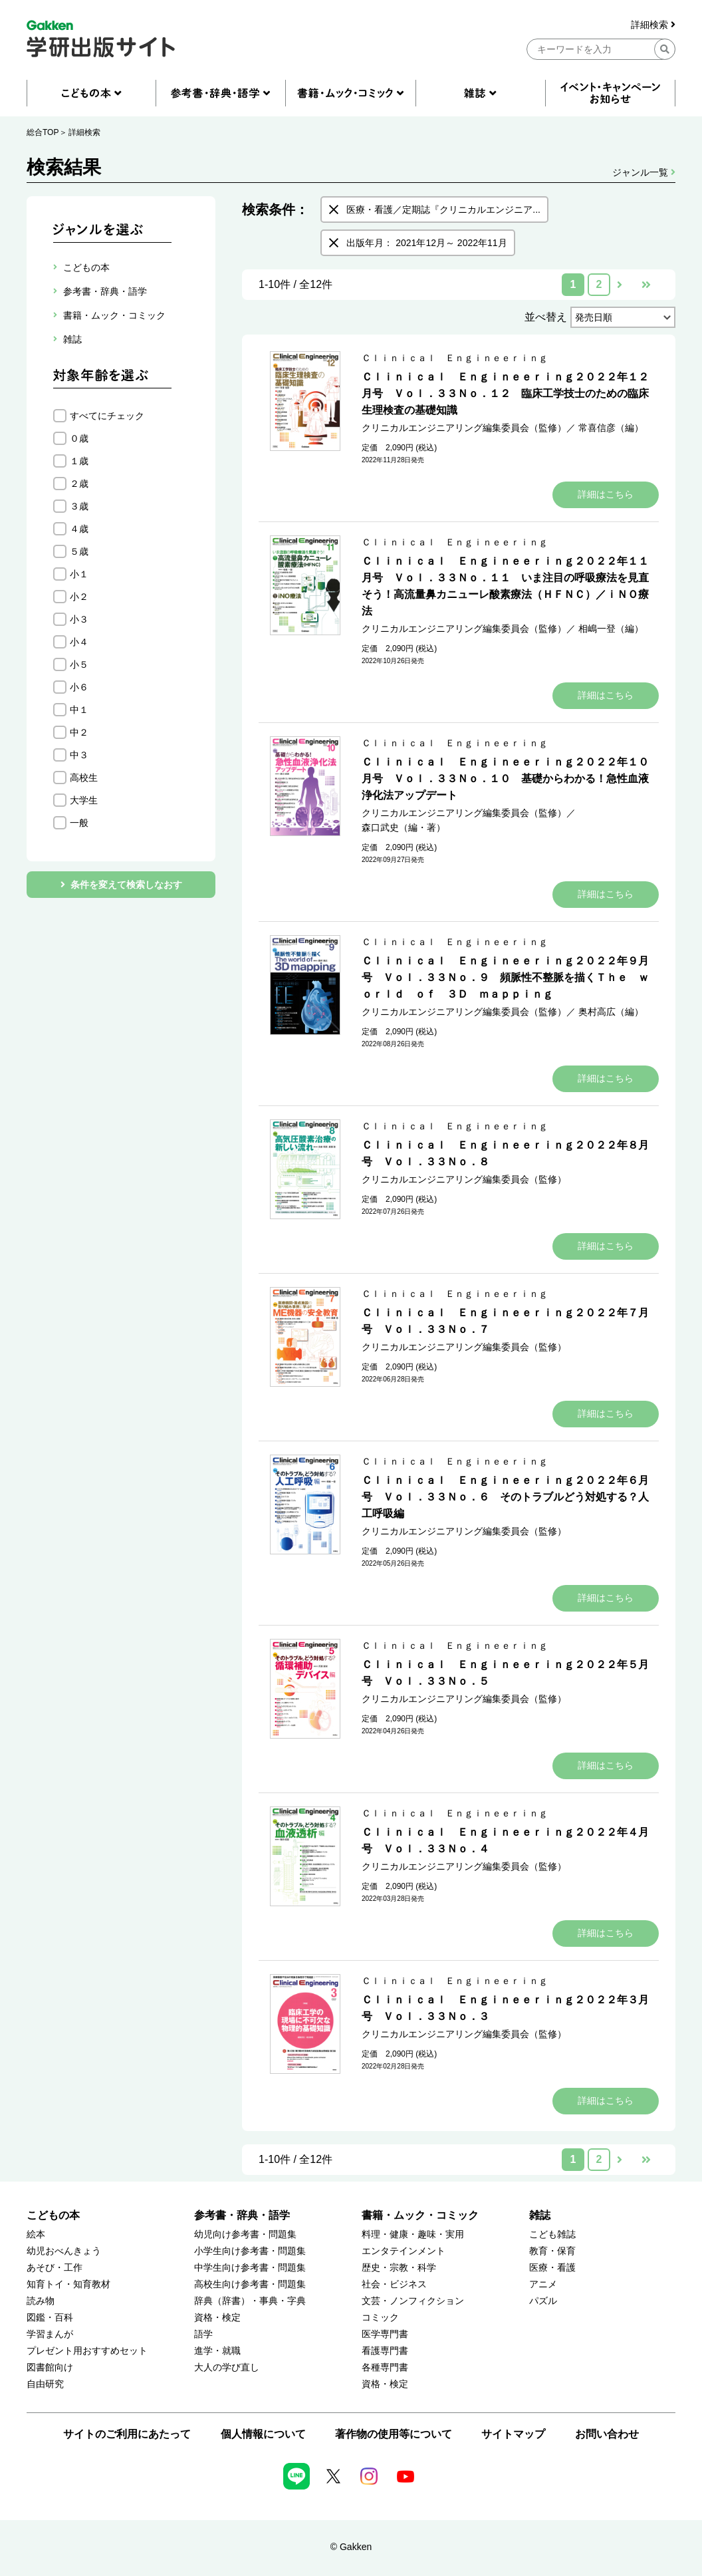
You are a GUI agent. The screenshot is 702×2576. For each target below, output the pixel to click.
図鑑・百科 (50, 2318)
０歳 (79, 438)
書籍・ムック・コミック (420, 2215)
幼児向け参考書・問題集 (245, 2234)
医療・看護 (552, 2268)
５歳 (79, 551)
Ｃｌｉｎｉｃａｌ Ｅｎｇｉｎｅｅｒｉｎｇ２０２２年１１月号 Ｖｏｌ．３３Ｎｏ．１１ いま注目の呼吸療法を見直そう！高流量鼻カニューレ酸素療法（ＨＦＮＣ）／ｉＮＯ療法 (505, 586)
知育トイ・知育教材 (68, 2284)
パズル (543, 2301)
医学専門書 (385, 2334)
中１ (79, 709)
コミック (380, 2318)
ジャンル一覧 (643, 172)
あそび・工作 (54, 2268)
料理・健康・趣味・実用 (413, 2234)
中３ (79, 755)
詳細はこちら (606, 494)
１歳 (79, 461)
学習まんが (50, 2334)
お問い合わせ (607, 2434)
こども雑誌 (552, 2234)
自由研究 (45, 2384)
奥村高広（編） (611, 1011)
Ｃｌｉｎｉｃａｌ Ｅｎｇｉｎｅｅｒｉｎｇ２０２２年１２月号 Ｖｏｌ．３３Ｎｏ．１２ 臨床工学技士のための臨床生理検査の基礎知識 (505, 393)
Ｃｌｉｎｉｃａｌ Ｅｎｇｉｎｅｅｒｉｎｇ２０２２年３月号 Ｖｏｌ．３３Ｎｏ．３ (505, 2008)
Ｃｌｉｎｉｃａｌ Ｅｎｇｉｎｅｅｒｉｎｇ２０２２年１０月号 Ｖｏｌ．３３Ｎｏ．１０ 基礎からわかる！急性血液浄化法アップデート (505, 778)
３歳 (79, 506)
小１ (79, 574)
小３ (79, 619)
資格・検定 (217, 2318)
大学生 (84, 800)
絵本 (36, 2234)
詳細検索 (653, 25)
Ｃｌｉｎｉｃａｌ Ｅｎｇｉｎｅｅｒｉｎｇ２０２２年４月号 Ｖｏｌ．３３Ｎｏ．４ (505, 1840)
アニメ (543, 2284)
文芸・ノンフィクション (413, 2301)
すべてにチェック (107, 415)
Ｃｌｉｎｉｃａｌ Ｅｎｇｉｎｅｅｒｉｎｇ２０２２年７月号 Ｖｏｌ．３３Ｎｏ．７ (505, 1321)
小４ (79, 642)
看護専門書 (385, 2351)
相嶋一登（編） (611, 628)
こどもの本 (53, 2215)
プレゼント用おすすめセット (87, 2351)
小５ (79, 664)
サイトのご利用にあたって (127, 2434)
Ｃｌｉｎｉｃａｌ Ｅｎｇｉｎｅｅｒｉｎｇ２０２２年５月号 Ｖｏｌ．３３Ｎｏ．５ (505, 1673)
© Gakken (351, 2546)
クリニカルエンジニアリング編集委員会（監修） (464, 427)
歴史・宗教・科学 (399, 2268)
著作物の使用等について (393, 2434)
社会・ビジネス (394, 2284)
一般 (79, 822)
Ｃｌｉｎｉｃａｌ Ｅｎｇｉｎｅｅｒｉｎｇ (455, 358)
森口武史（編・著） (403, 827)
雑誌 (539, 2215)
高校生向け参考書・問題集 (250, 2284)
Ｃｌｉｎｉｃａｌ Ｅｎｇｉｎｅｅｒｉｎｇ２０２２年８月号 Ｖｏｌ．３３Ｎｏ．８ (505, 1153)
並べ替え (546, 317)
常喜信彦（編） (611, 427)
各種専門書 (385, 2367)
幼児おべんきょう (64, 2251)
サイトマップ (513, 2434)
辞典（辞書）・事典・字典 (250, 2301)
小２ (79, 596)
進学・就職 (217, 2351)
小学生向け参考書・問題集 (250, 2251)
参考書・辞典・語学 (242, 2215)
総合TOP (42, 132)
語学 (203, 2334)
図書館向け (50, 2367)
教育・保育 (552, 2251)
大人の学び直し (226, 2367)
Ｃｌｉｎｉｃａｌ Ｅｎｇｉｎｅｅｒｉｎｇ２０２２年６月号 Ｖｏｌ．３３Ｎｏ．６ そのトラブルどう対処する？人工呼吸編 (505, 1497)
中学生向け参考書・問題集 (250, 2268)
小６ (79, 687)
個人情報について (263, 2434)
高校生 (84, 777)
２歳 (79, 483)
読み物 (41, 2301)
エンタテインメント (403, 2251)
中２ (79, 732)
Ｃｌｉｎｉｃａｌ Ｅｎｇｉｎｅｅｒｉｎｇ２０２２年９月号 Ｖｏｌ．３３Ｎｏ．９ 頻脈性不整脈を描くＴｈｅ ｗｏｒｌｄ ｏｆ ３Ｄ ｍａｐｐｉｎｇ (505, 977)
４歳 (79, 528)
